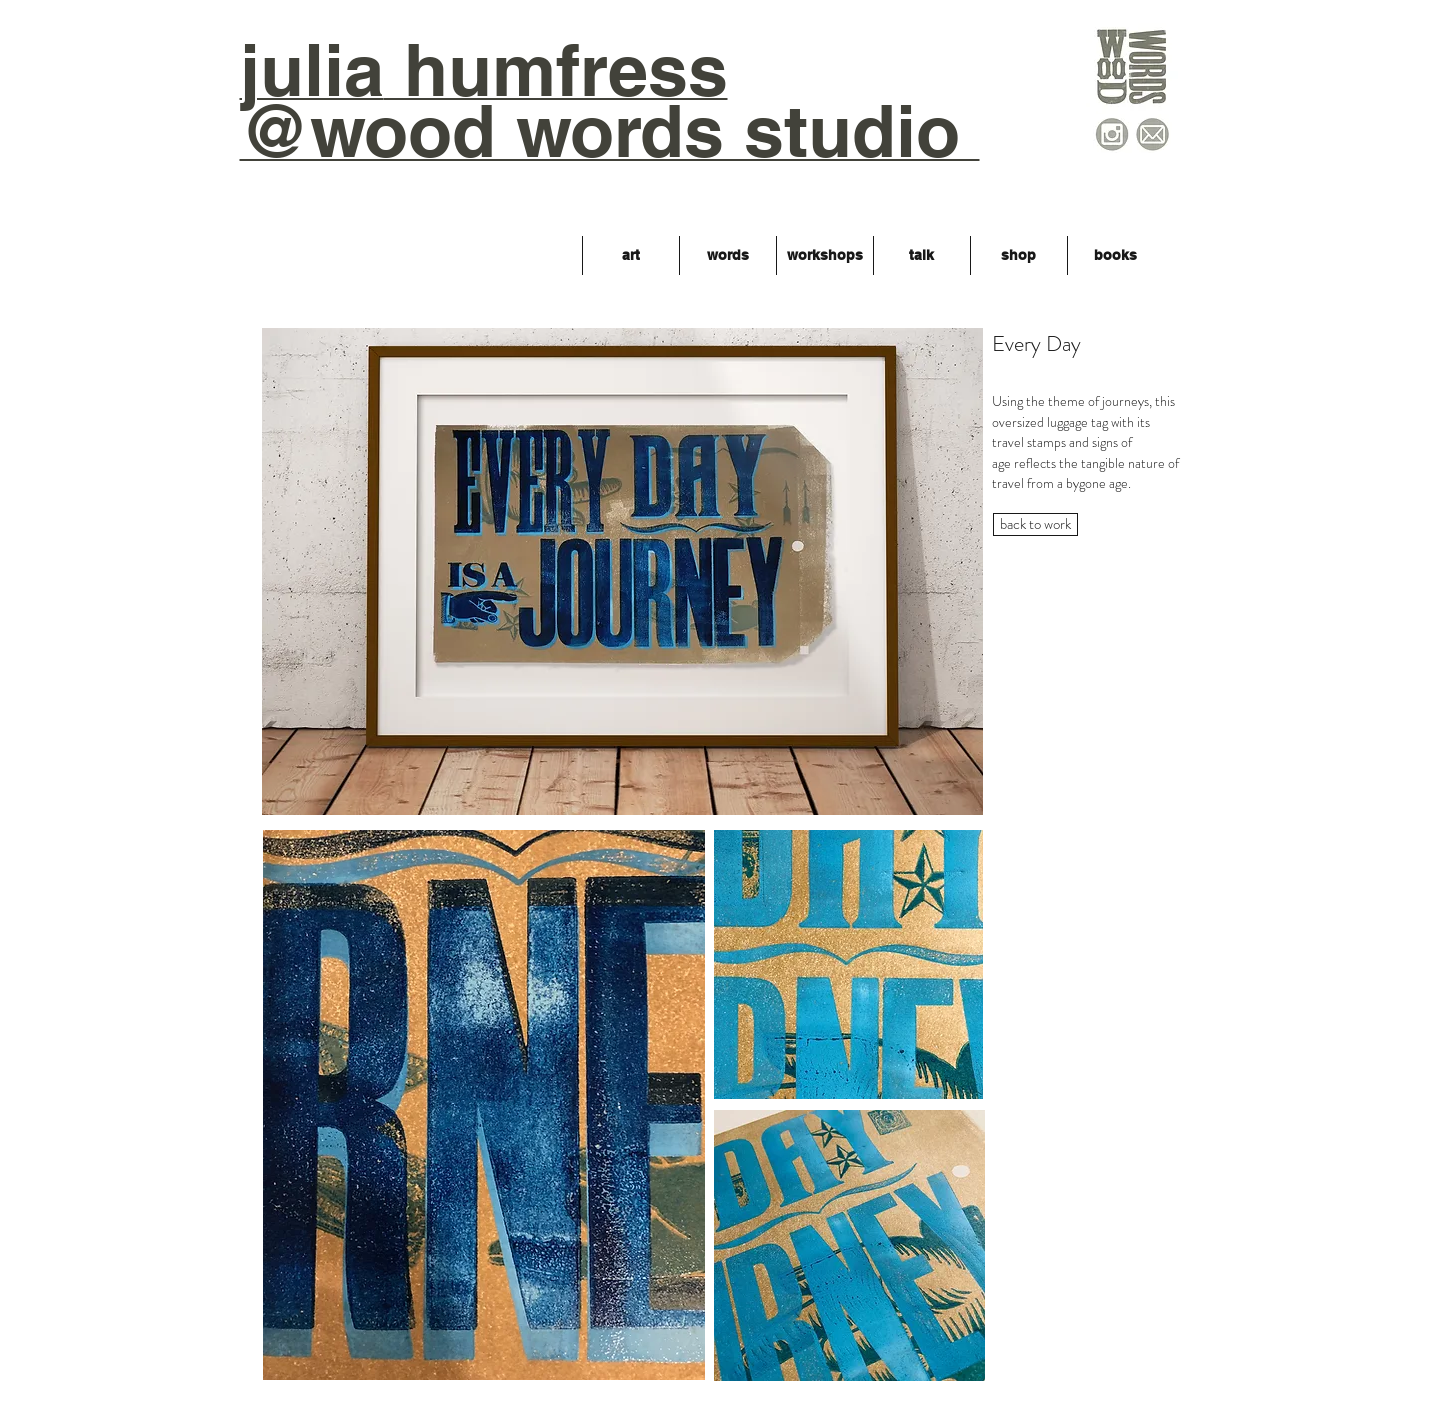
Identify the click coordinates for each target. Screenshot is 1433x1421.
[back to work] (1035, 524)
